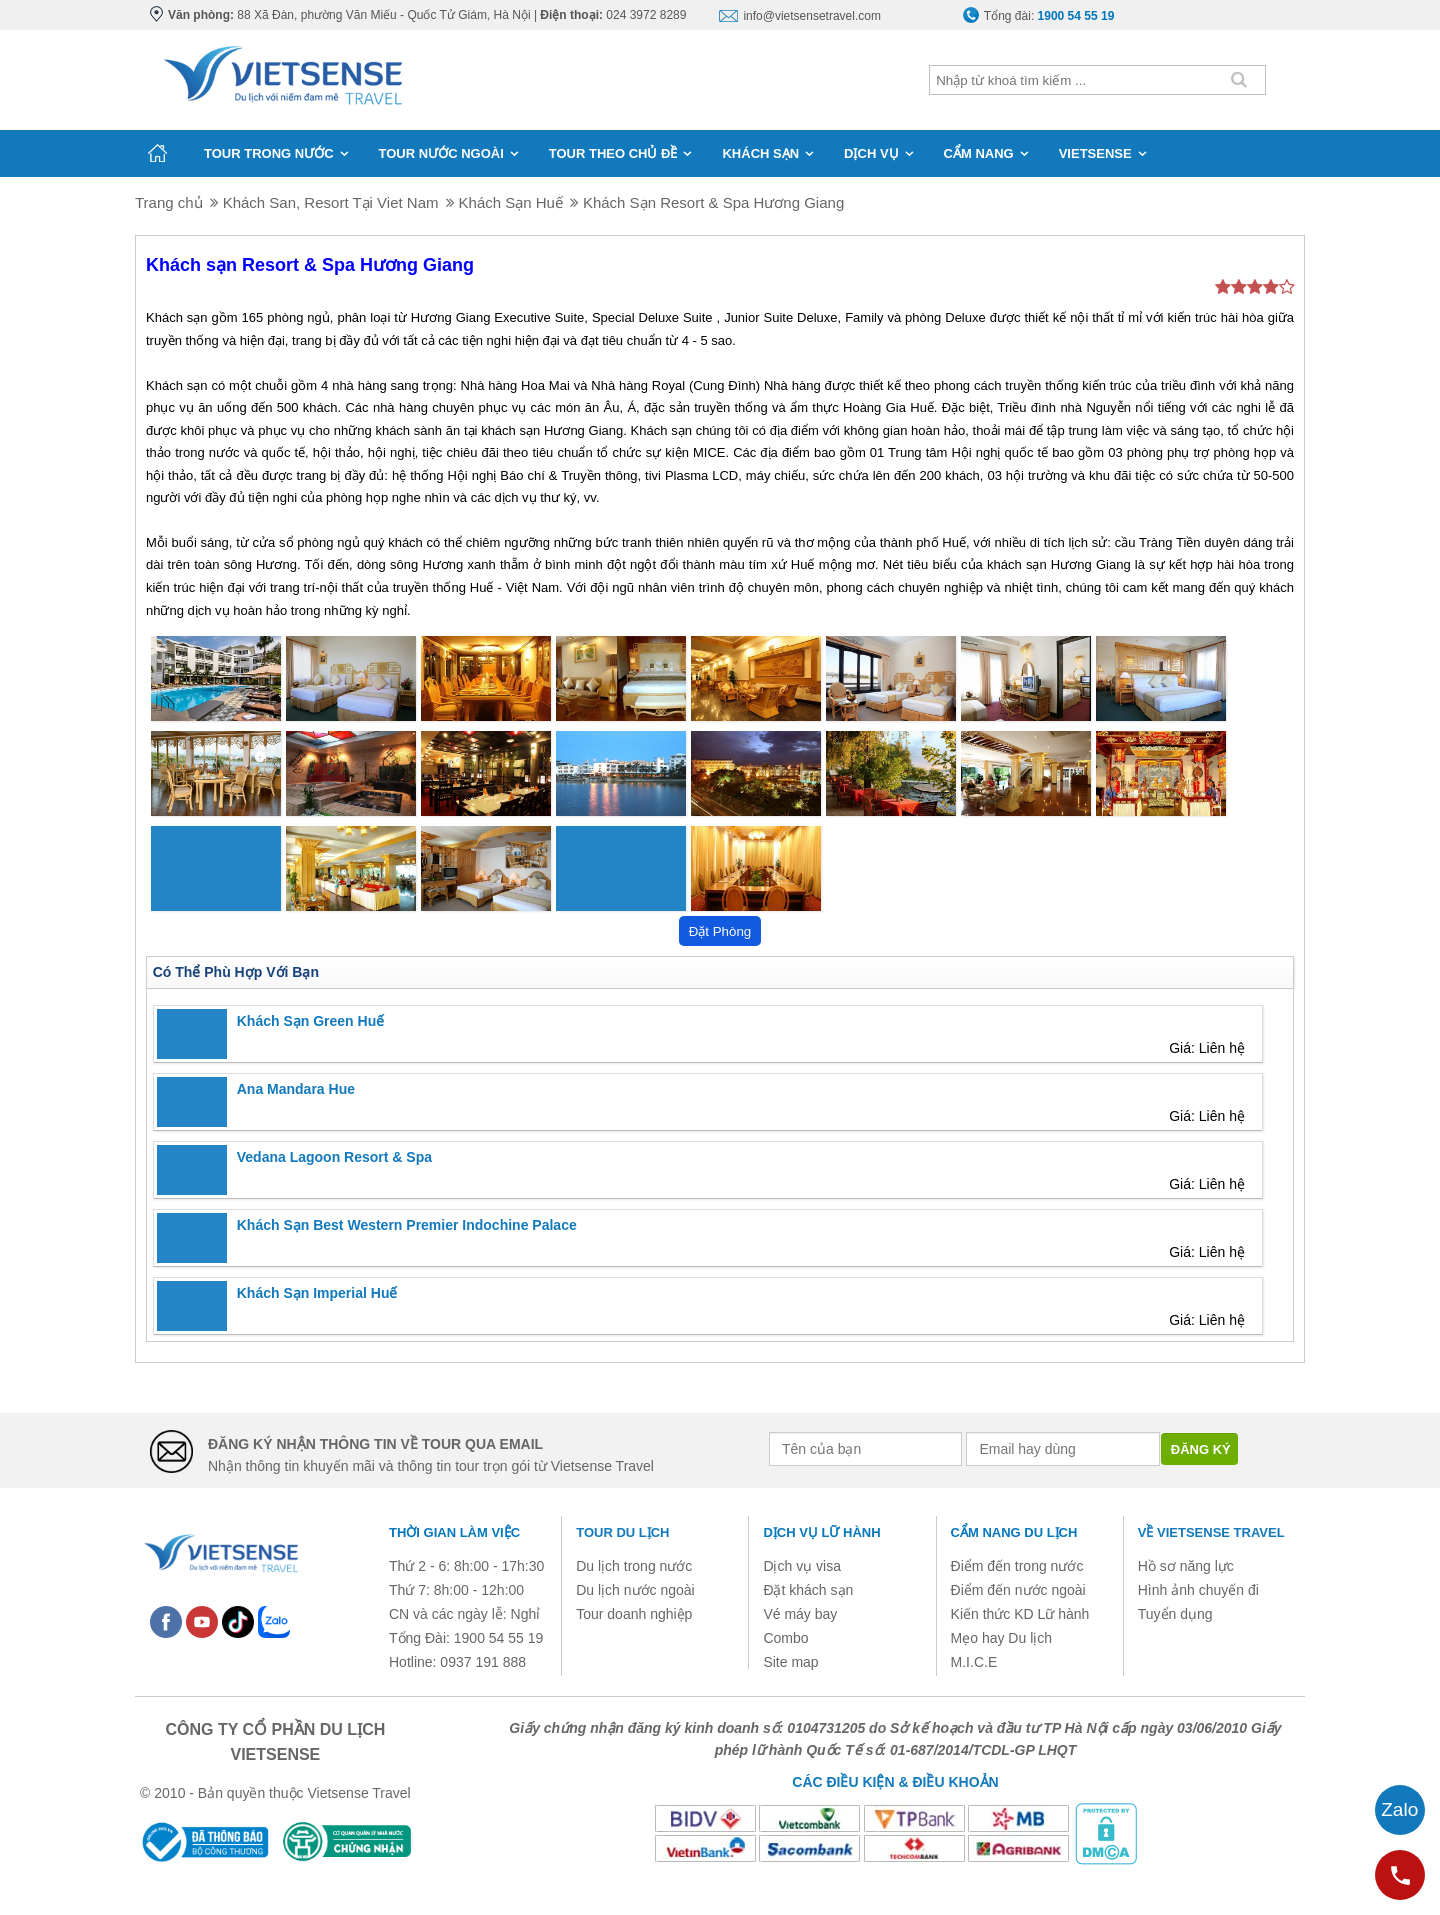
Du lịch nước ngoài (635, 1590)
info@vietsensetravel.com (812, 16)
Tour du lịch (622, 1532)
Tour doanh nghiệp (634, 1614)
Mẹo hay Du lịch (1001, 1638)
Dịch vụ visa (802, 1566)
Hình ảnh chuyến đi (1198, 1590)
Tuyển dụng (1175, 1614)
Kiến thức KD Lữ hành (1020, 1614)
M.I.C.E (974, 1662)
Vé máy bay (800, 1614)
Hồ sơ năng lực (1186, 1566)
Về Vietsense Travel (1211, 1532)
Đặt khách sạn (808, 1590)
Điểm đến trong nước (1017, 1566)
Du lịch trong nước (634, 1566)
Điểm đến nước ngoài (1018, 1590)
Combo (785, 1638)
